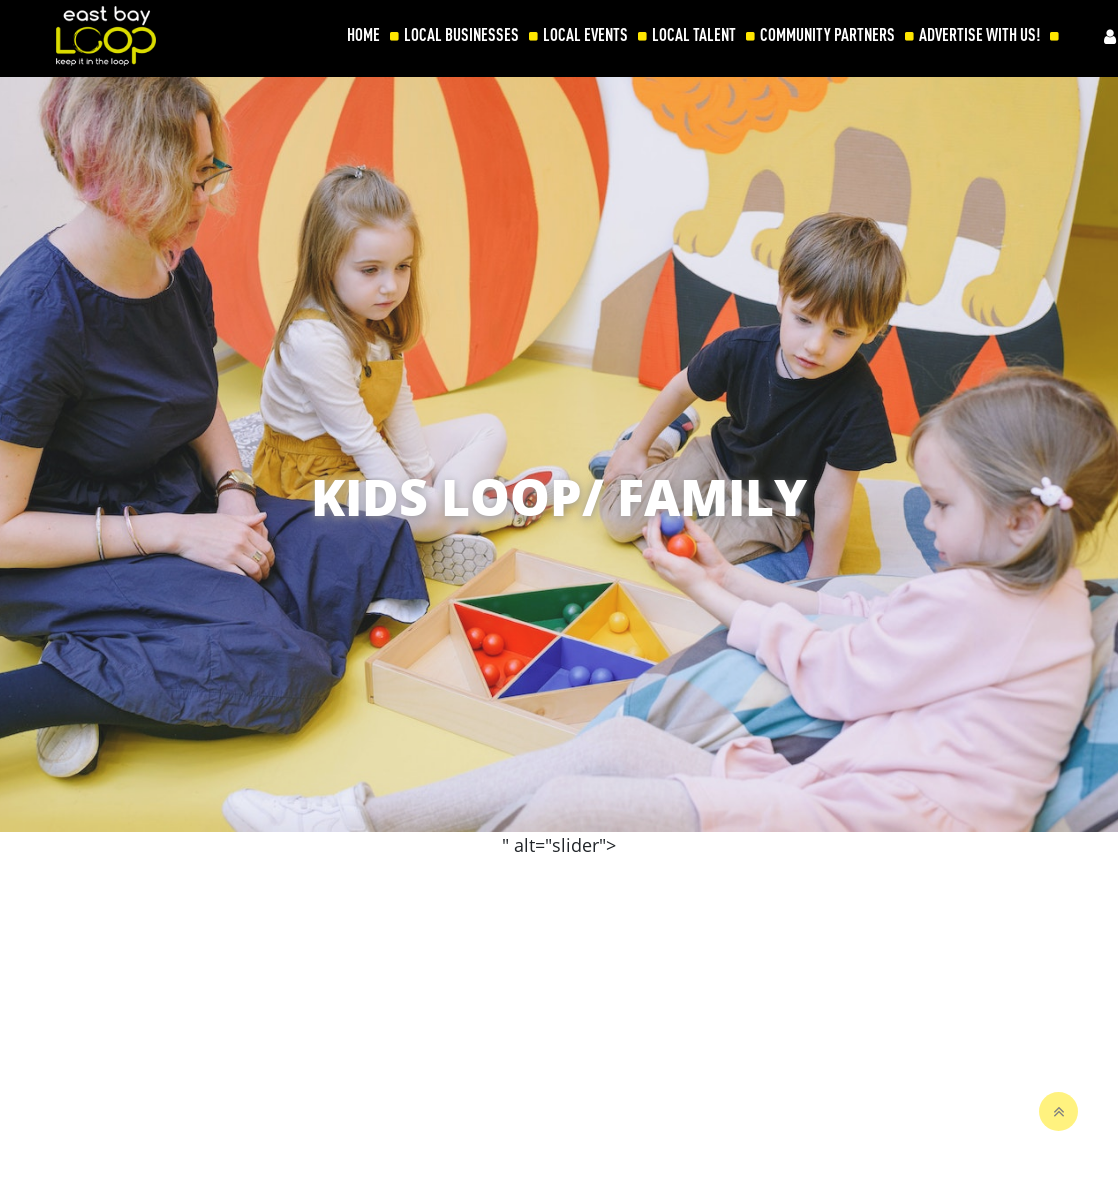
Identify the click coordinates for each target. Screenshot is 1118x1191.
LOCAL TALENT (694, 35)
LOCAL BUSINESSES (461, 35)
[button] (1092, 673)
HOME (363, 35)
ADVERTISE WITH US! (979, 35)
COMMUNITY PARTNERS (827, 35)
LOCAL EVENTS (585, 35)
